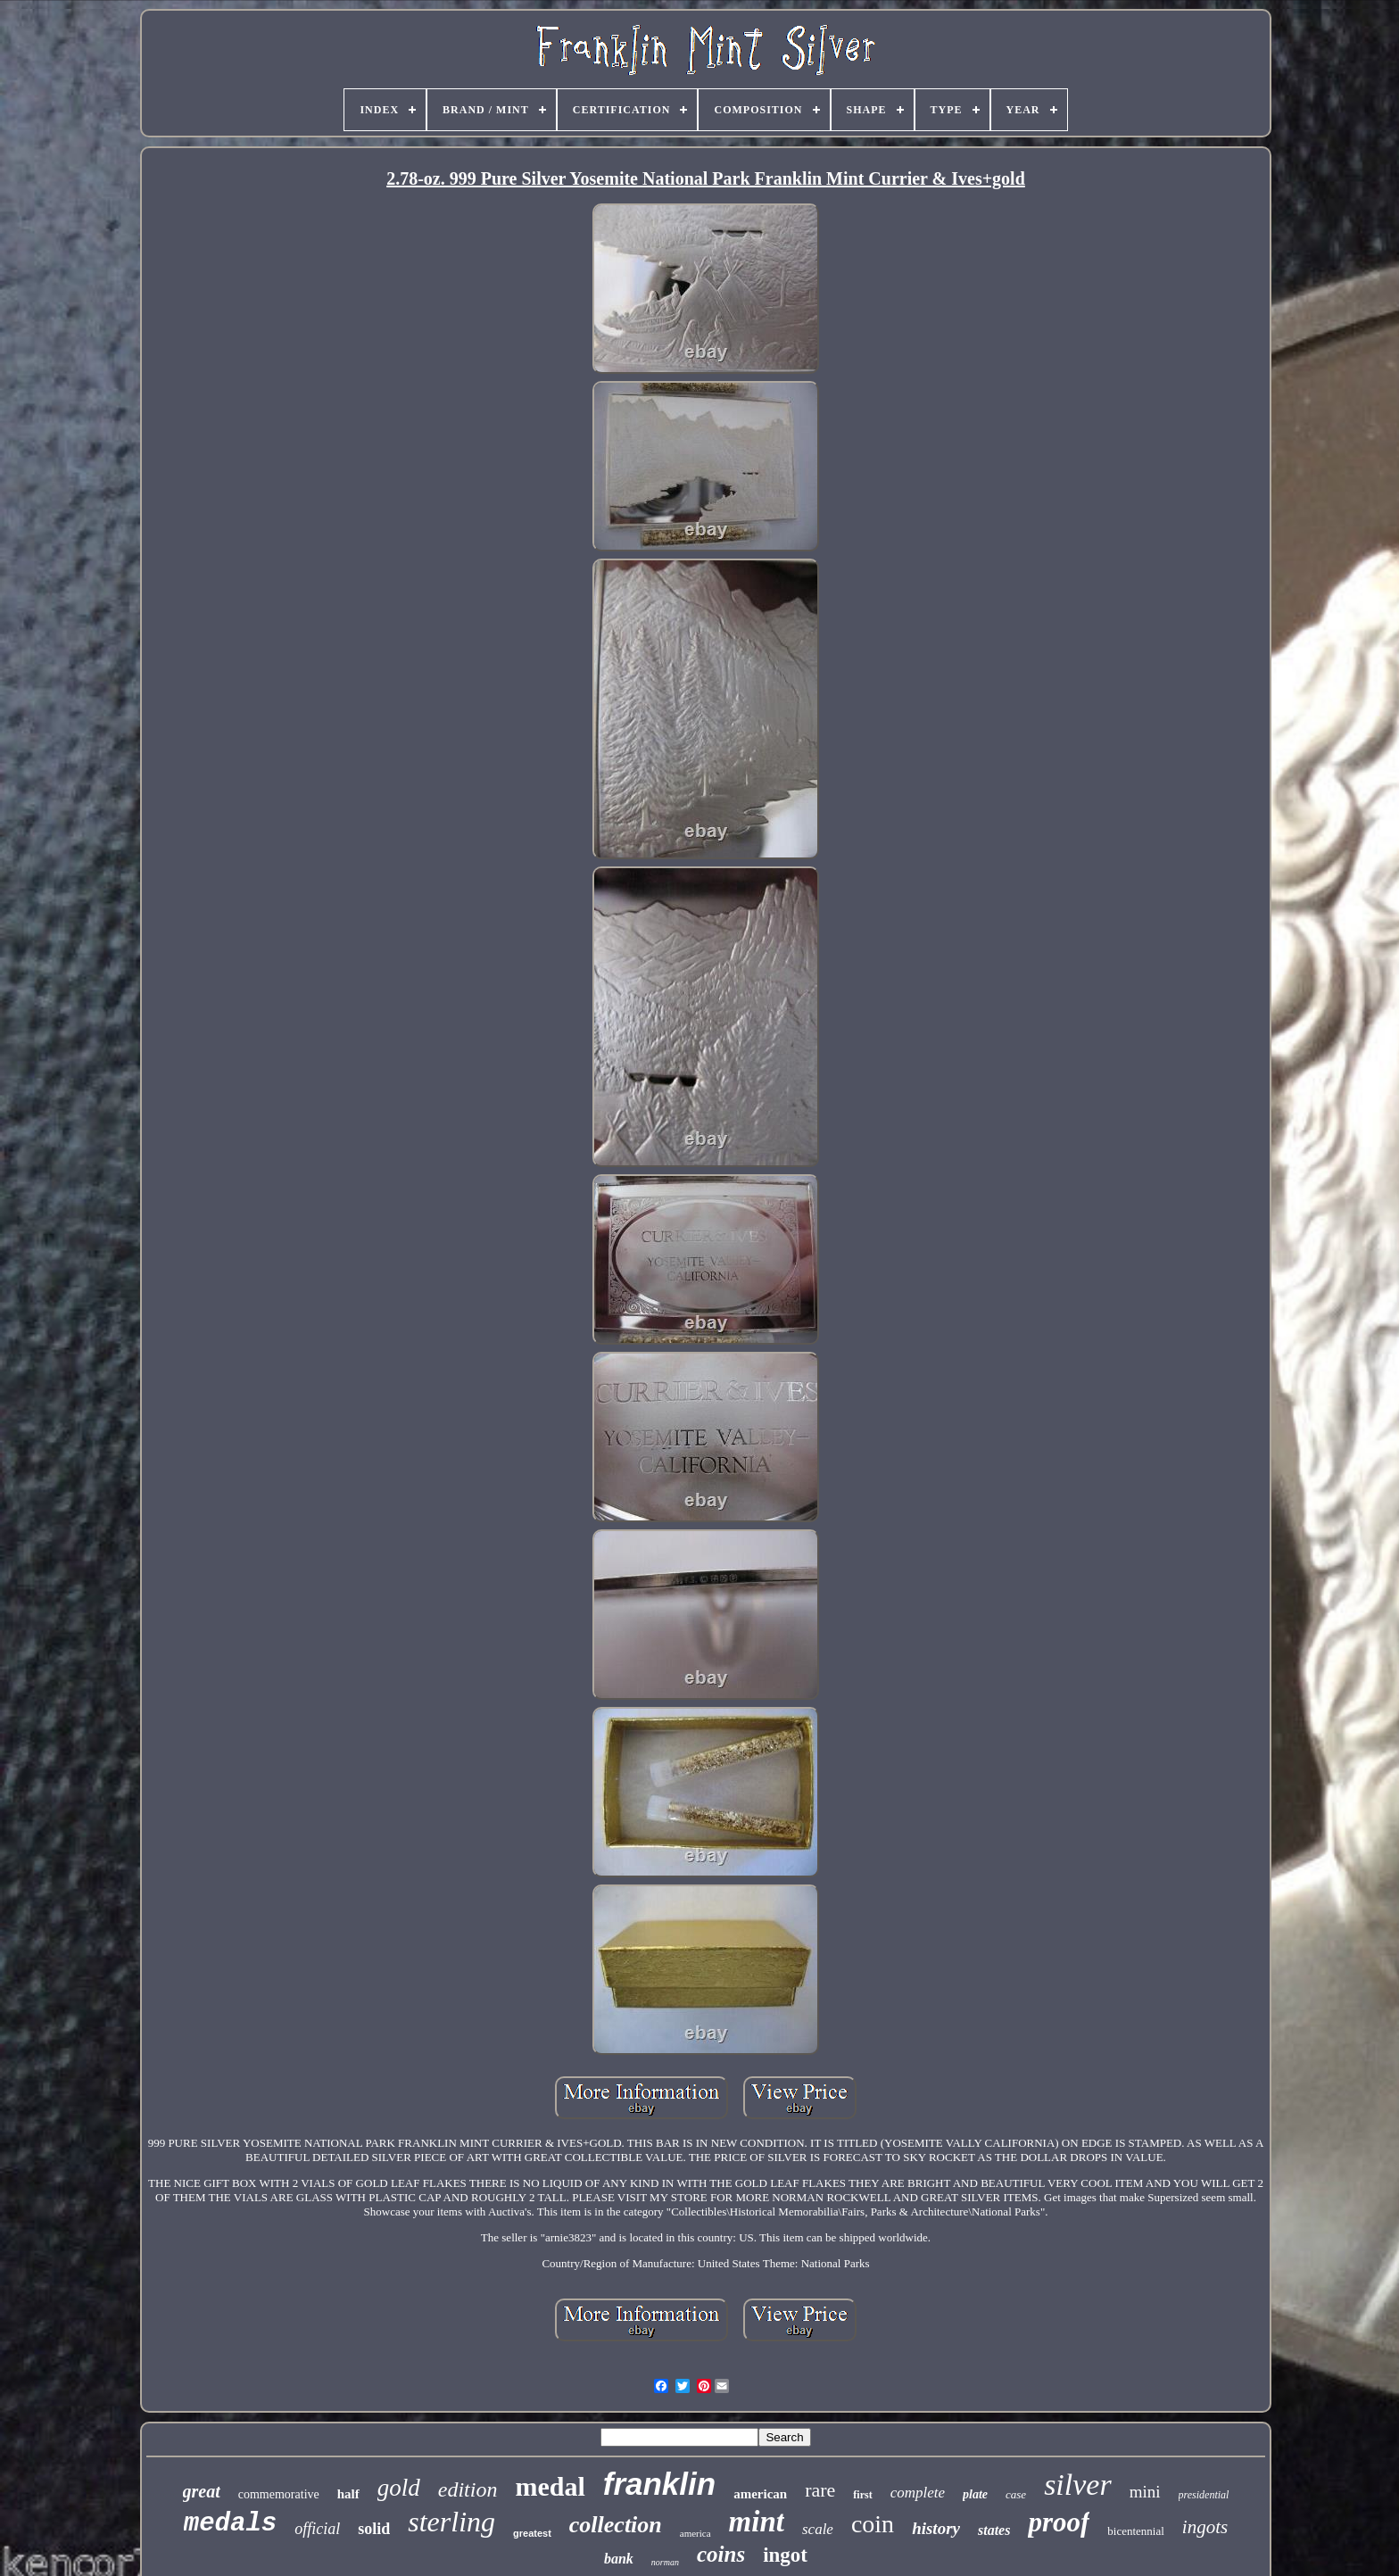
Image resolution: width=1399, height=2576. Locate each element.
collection (615, 2525)
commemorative (278, 2494)
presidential (1204, 2495)
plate (975, 2494)
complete (917, 2492)
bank (618, 2558)
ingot (785, 2555)
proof (1058, 2522)
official (317, 2529)
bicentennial (1135, 2531)
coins (721, 2554)
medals (230, 2524)
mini (1145, 2491)
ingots (1205, 2527)
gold (398, 2487)
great (201, 2491)
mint (756, 2522)
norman (665, 2562)
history (936, 2528)
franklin (659, 2483)
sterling (451, 2522)
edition (468, 2489)
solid (374, 2529)
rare (820, 2490)
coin (872, 2524)
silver (1078, 2484)
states (994, 2530)
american (760, 2494)
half (348, 2494)
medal (549, 2486)
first (862, 2495)
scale (817, 2529)
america (695, 2533)
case (1016, 2494)
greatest (532, 2533)
